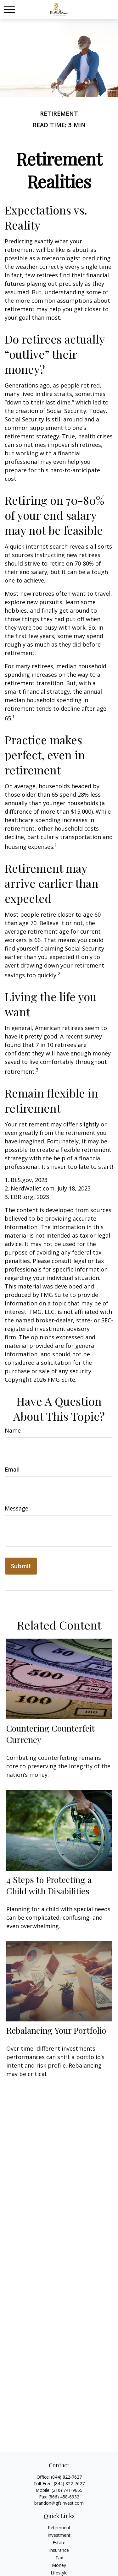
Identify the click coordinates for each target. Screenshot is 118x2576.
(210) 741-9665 (67, 2490)
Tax (59, 2558)
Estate (59, 2543)
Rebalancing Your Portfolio (56, 2030)
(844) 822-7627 (66, 2477)
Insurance (59, 2550)
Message (16, 1508)
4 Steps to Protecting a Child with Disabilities (49, 1885)
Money (59, 2565)
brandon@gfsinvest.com (59, 2503)
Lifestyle (59, 2573)
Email (12, 1469)
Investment (59, 2535)
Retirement (59, 2527)
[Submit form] (21, 1566)
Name (13, 1430)
